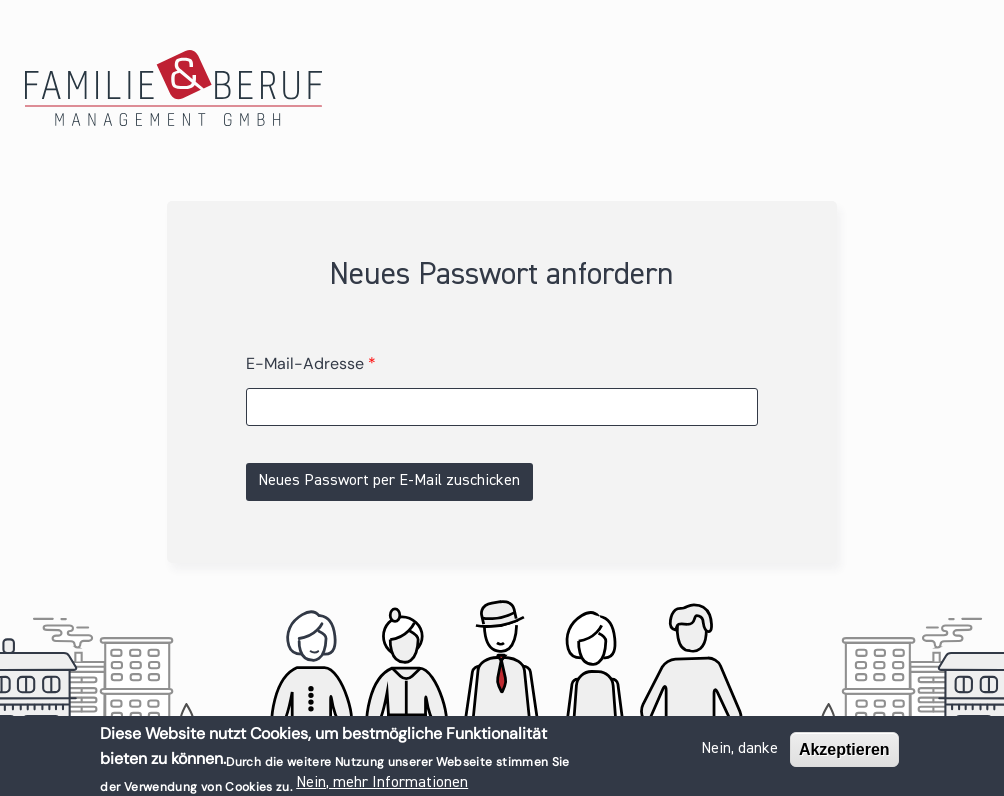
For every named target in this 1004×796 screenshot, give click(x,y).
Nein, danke (739, 752)
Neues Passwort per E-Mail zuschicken (389, 481)
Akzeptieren (844, 752)
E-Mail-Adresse (311, 363)
